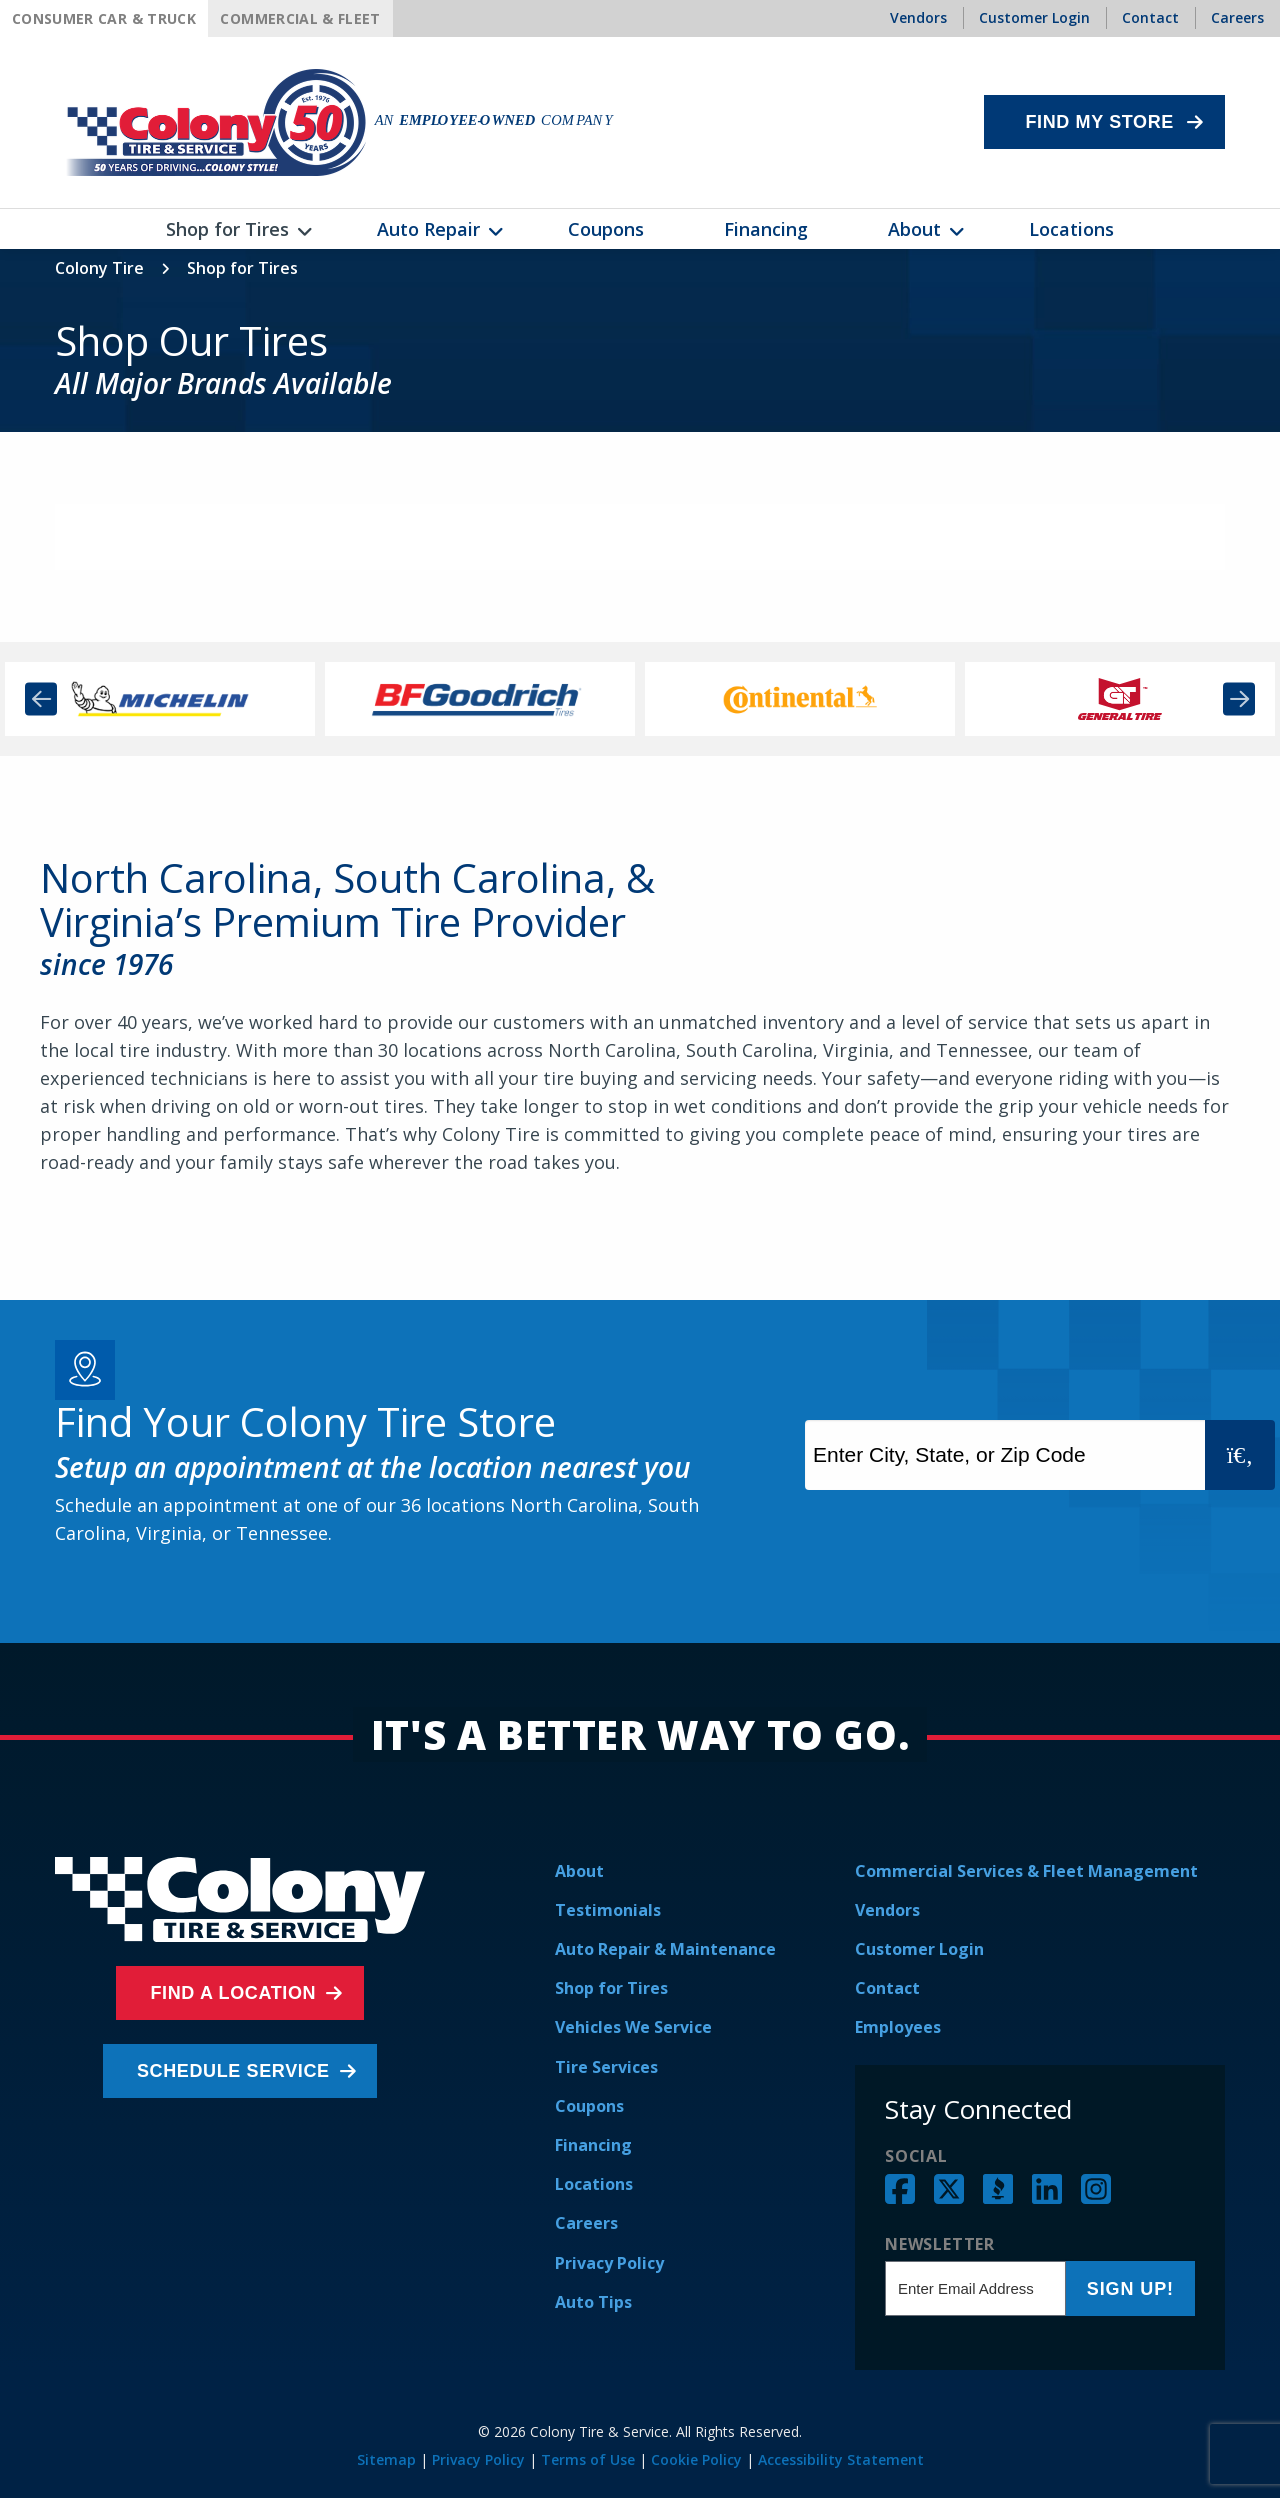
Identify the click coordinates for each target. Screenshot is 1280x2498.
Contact (887, 1988)
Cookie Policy (696, 2459)
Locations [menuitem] (1071, 229)
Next (1239, 698)
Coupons (589, 2106)
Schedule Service (235, 2071)
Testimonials (608, 1910)
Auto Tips (593, 2302)
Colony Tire (99, 268)
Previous (41, 698)
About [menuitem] (914, 229)
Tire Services (606, 2067)
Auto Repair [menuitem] (428, 229)
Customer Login (919, 1949)
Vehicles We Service (633, 2027)
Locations (594, 2184)
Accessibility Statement (841, 2459)
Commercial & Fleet (300, 18)
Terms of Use (588, 2459)
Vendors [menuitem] (918, 17)
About (579, 1871)
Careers (586, 2223)
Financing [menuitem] (766, 229)
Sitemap (386, 2459)
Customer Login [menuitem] (1034, 17)
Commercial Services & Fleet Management (1026, 1871)
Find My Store (1099, 122)
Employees (898, 2027)
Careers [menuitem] (1237, 17)
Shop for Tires (611, 1988)
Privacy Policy (609, 2263)
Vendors (887, 1910)
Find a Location (235, 1993)
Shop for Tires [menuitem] (227, 229)
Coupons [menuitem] (606, 229)
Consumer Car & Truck (104, 18)
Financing (593, 2145)
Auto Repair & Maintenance (665, 1949)
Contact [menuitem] (1150, 17)
